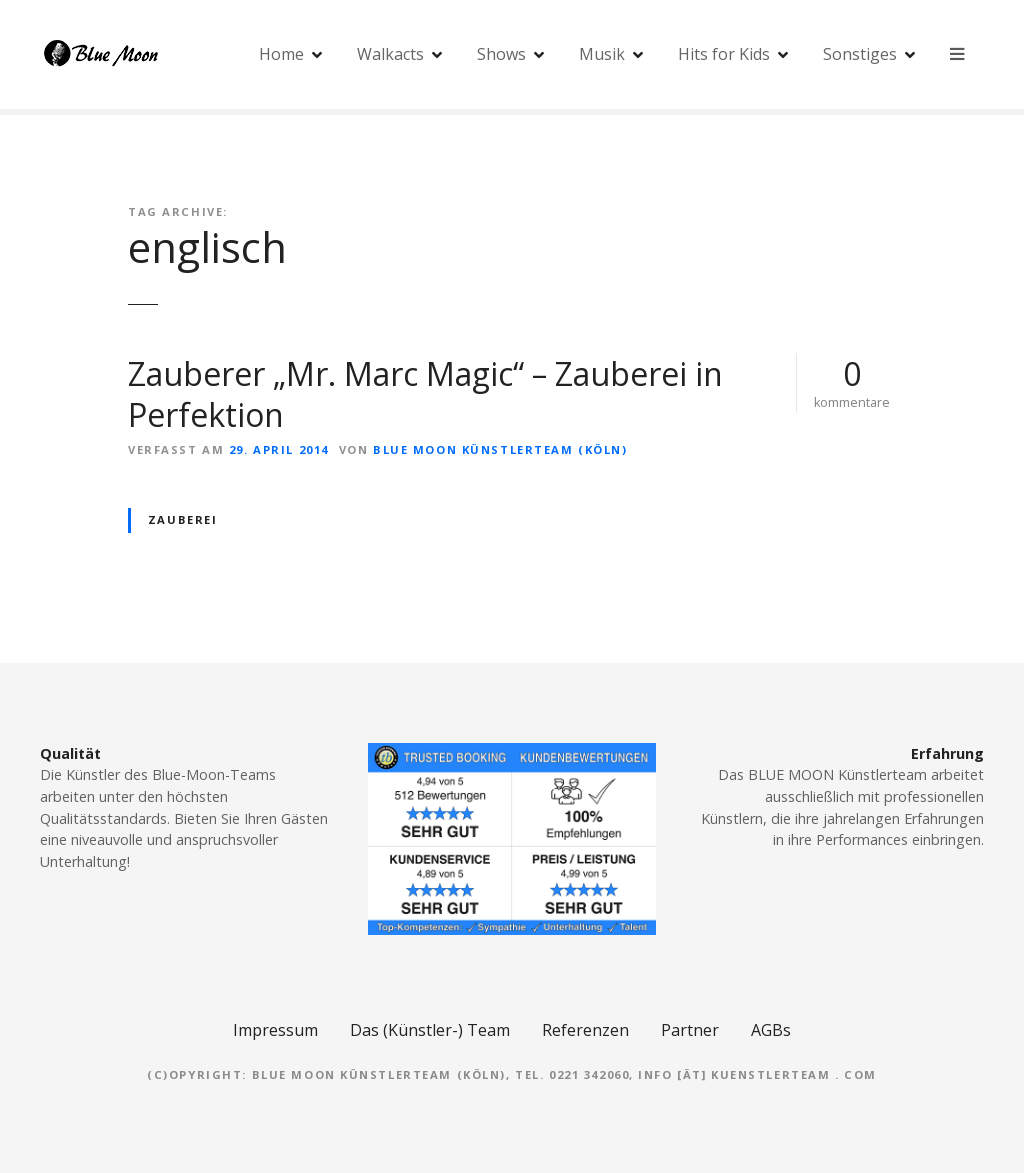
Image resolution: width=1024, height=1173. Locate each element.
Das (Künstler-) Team (430, 1030)
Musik (602, 55)
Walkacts (390, 55)
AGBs (771, 1030)
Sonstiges (860, 55)
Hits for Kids (724, 55)
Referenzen (585, 1030)
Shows (501, 55)
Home (281, 55)
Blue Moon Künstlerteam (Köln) (500, 449)
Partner (690, 1030)
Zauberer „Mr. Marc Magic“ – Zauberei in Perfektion (425, 394)
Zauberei (183, 519)
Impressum (275, 1030)
